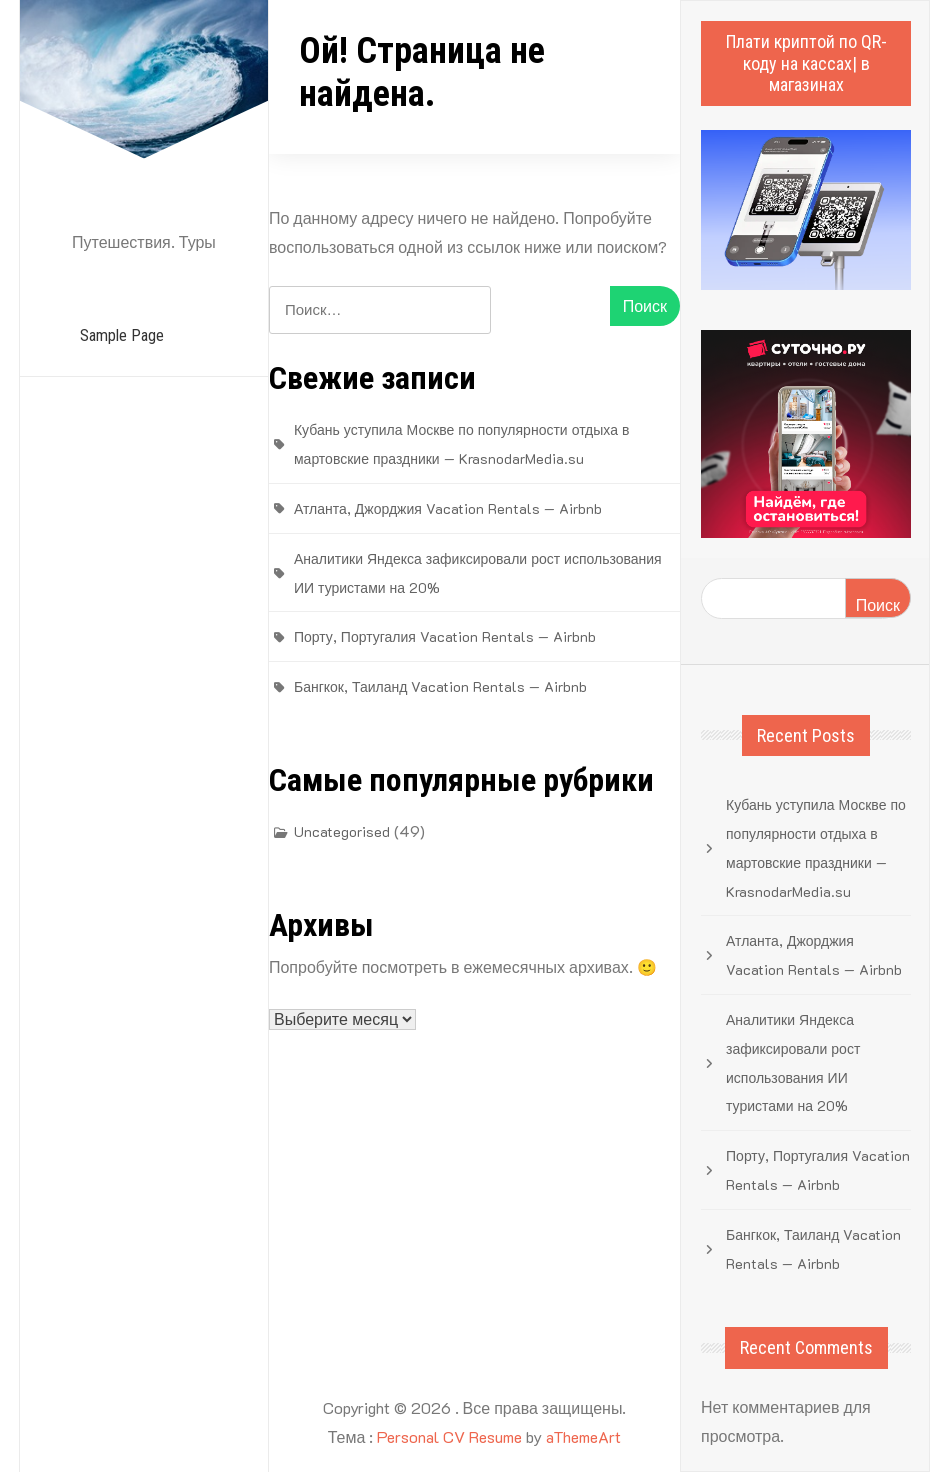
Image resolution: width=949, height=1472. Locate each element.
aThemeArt (583, 1436)
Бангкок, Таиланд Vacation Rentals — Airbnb (440, 686)
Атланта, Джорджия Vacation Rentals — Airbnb (448, 508)
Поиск (878, 604)
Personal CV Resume (449, 1436)
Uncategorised (342, 831)
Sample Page (122, 335)
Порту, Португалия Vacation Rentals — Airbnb (445, 636)
